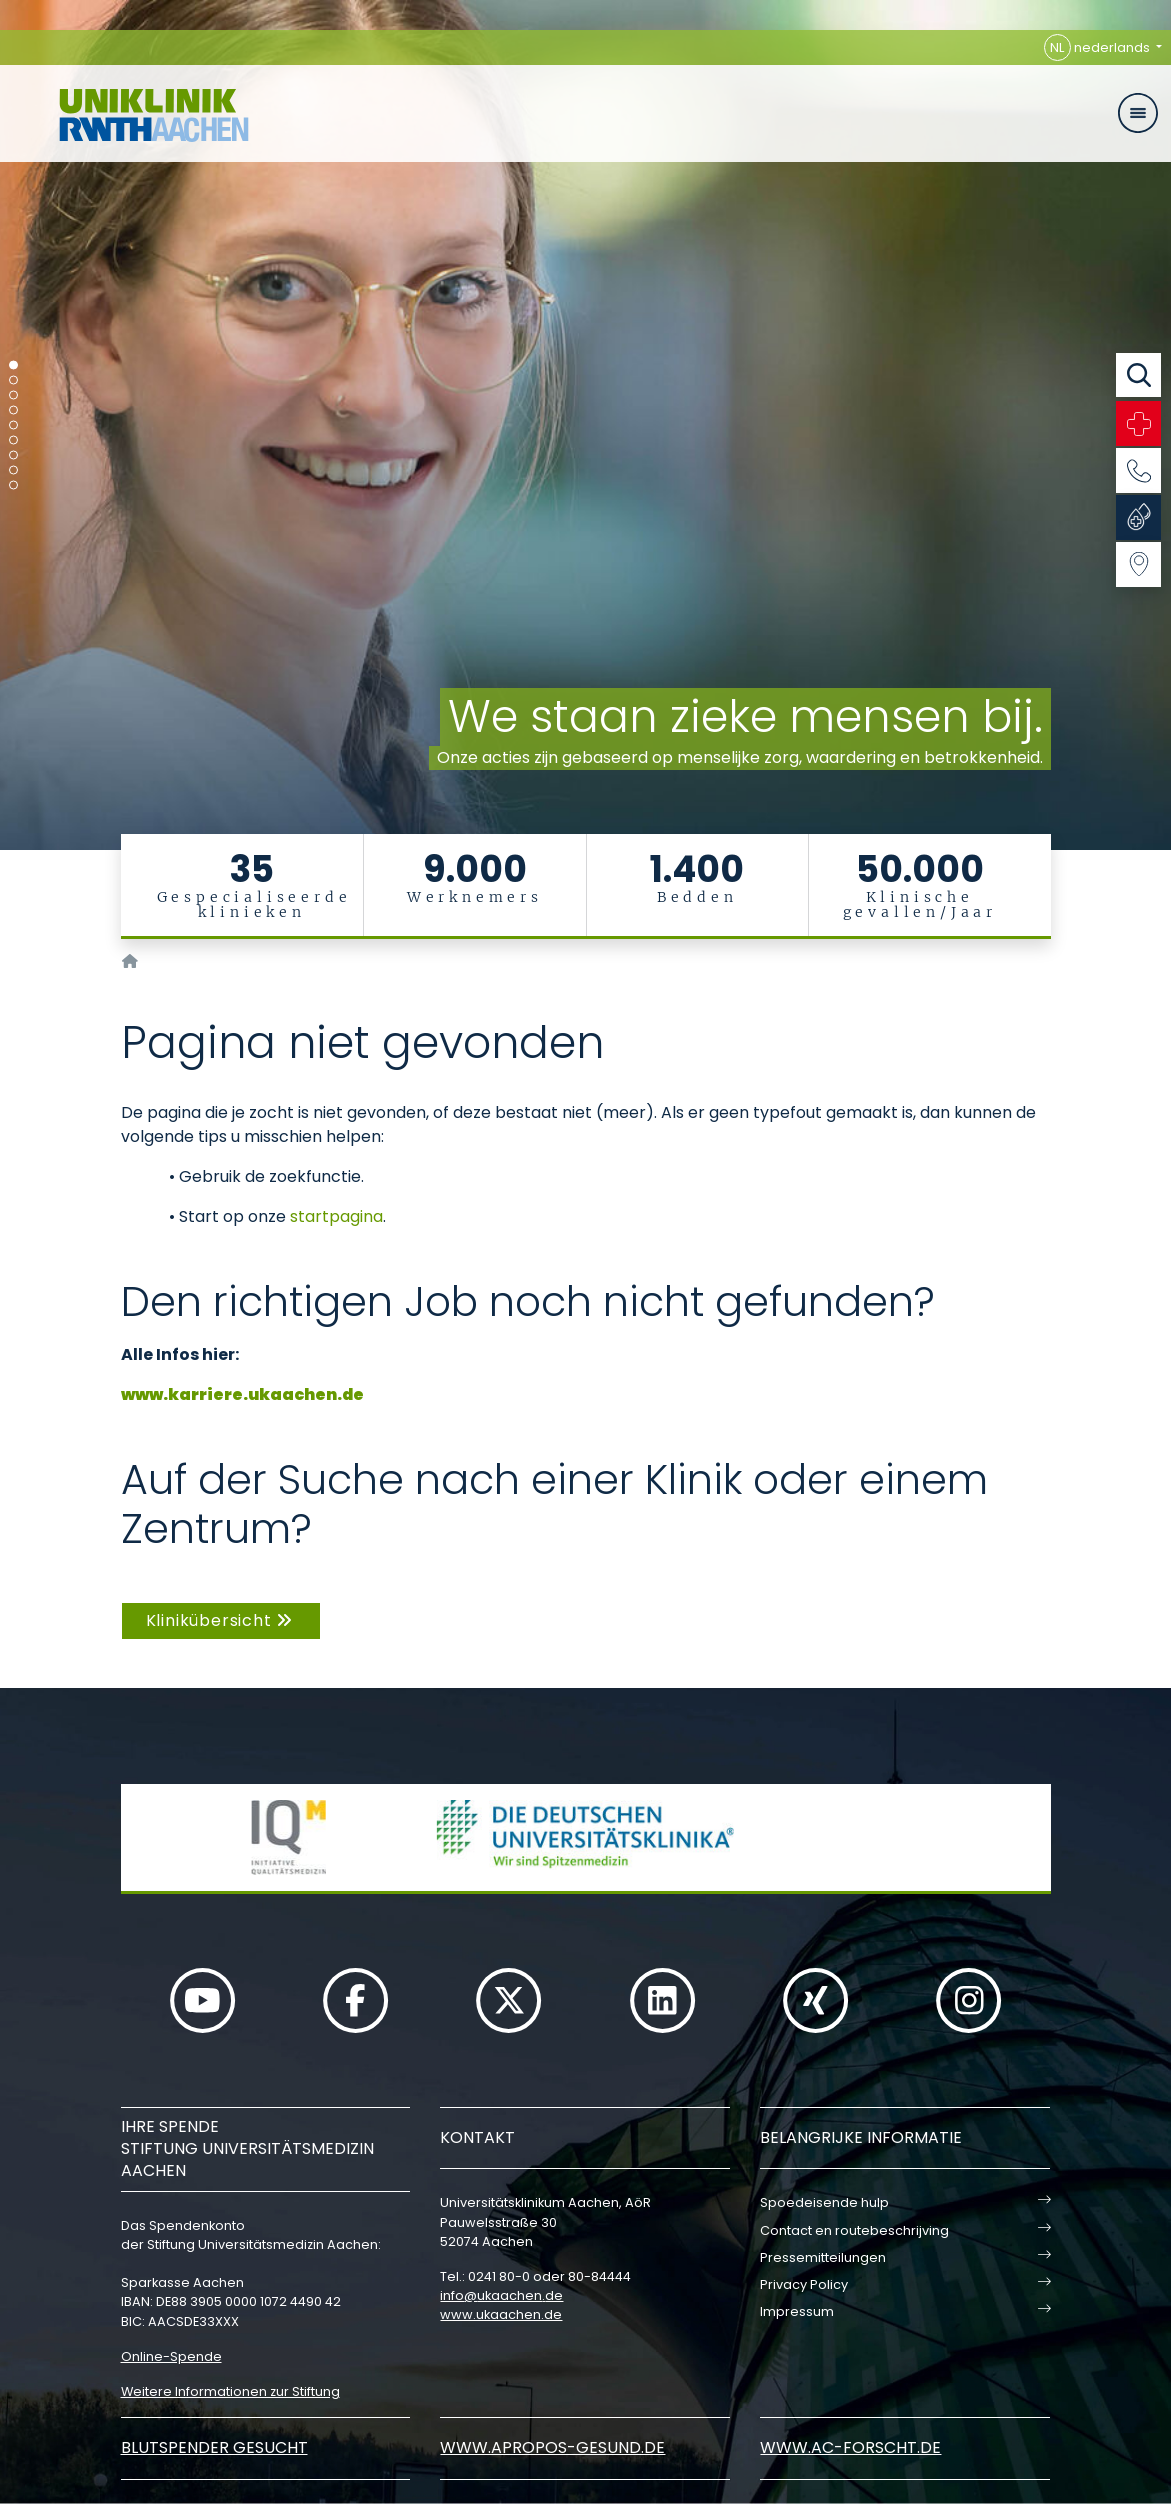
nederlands (1098, 47)
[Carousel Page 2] (13, 380)
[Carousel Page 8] (13, 470)
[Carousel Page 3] (13, 395)
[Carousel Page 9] (13, 485)
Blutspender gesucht (214, 2447)
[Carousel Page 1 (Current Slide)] (13, 365)
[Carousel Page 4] (13, 410)
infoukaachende (501, 2295)
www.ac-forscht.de (850, 2447)
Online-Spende (171, 2356)
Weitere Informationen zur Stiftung (230, 2391)
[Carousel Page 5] (13, 425)
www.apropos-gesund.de (552, 2447)
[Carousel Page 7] (13, 455)
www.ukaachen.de (501, 2314)
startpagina (336, 1216)
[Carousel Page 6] (13, 440)
